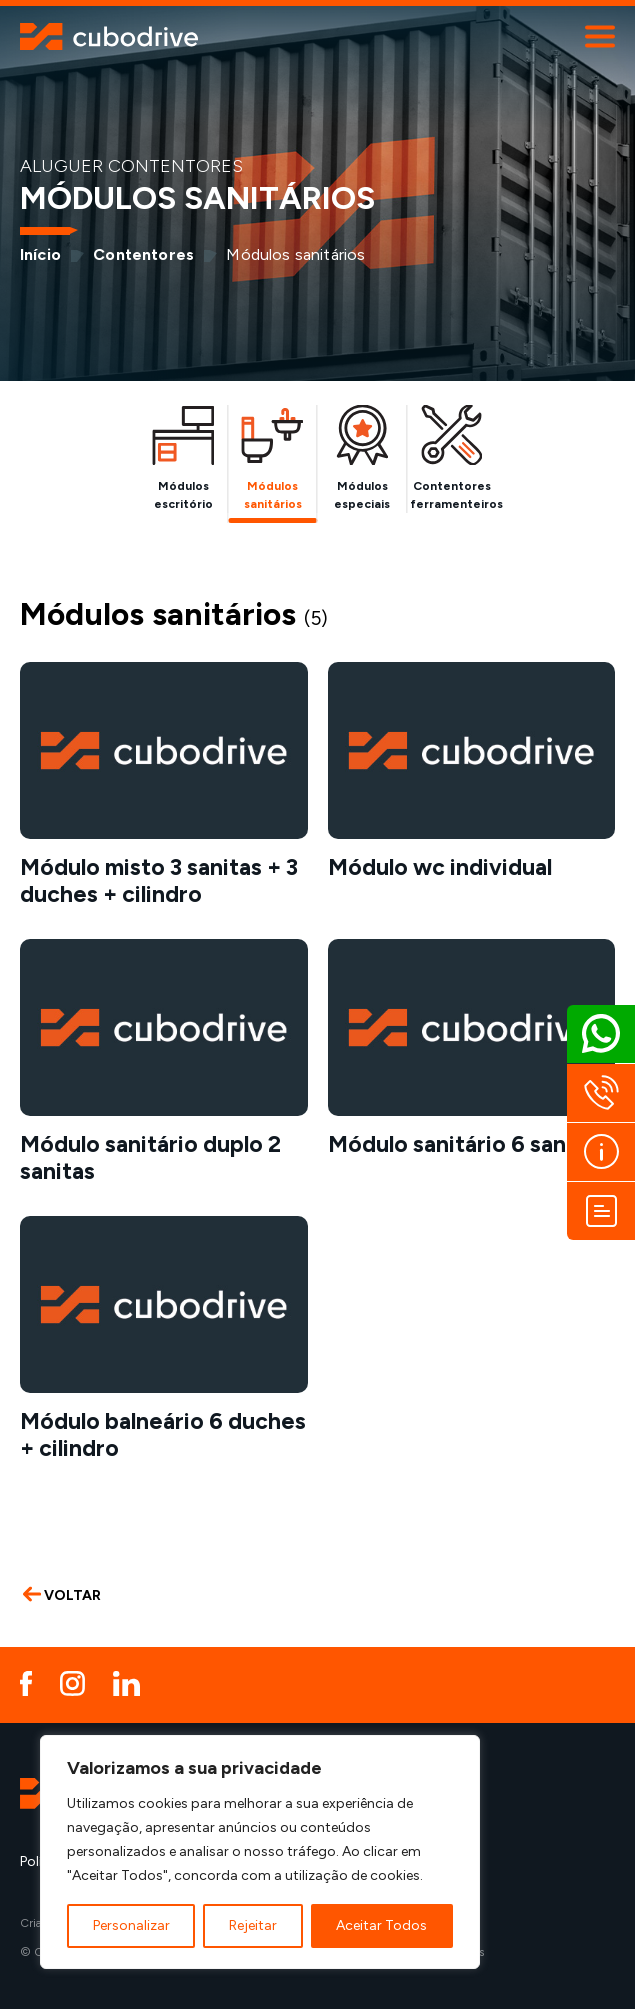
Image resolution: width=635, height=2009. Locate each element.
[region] (260, 1852)
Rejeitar (253, 1925)
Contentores (143, 254)
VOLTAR (62, 1595)
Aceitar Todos (381, 1925)
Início (40, 254)
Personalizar (131, 1925)
